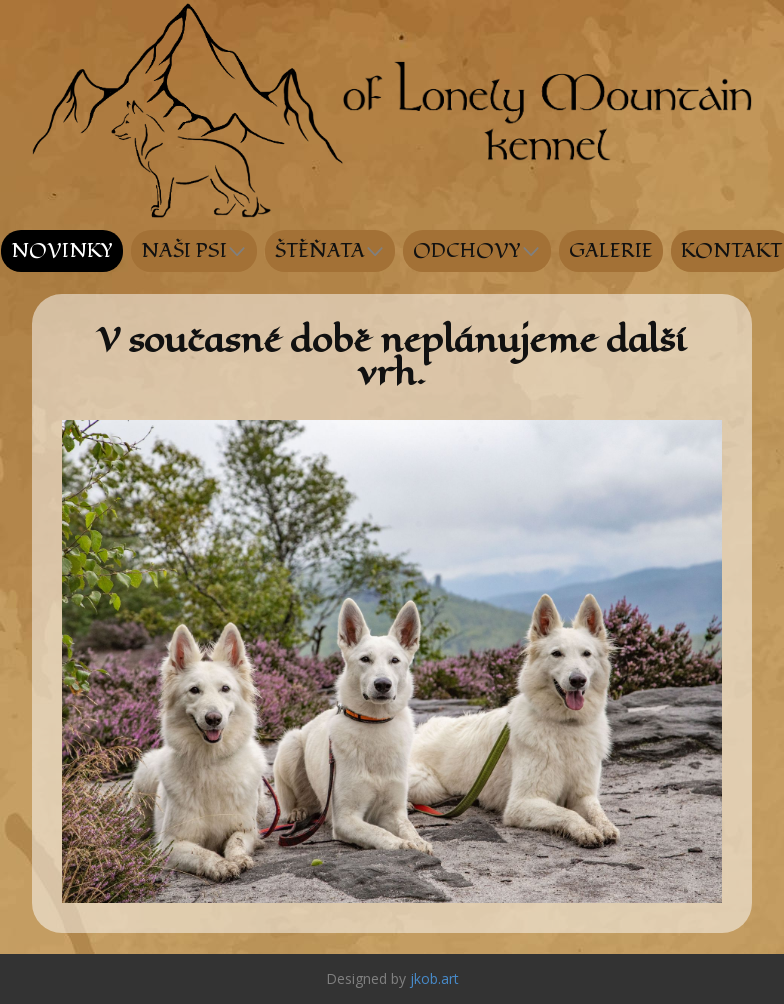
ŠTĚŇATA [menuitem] (320, 251)
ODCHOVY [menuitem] (467, 251)
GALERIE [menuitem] (611, 251)
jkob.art (434, 978)
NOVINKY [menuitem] (62, 251)
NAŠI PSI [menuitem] (184, 251)
